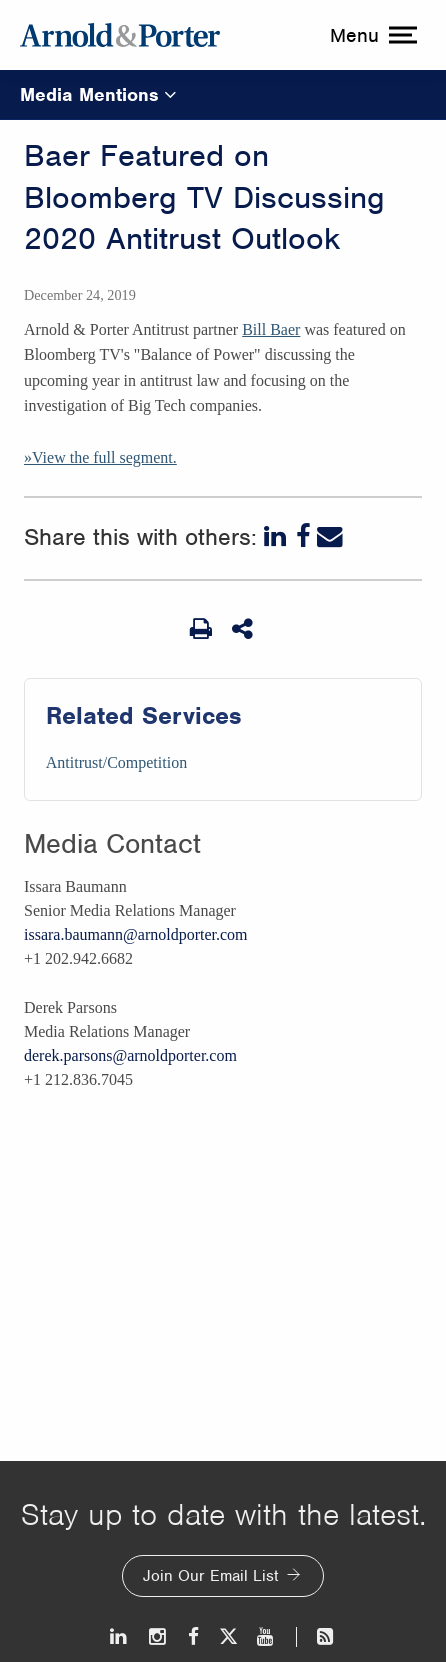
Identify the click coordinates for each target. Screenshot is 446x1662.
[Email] (330, 537)
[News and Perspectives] (316, 1636)
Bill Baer (271, 329)
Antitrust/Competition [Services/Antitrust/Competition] (116, 762)
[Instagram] (158, 1636)
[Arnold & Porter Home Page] (120, 35)
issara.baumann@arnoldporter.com (136, 934)
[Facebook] (303, 537)
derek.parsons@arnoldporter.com (130, 1055)
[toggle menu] (371, 35)
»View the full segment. (100, 457)
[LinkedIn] (277, 537)
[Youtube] (266, 1636)
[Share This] (244, 629)
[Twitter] (228, 1636)
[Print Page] (201, 629)
